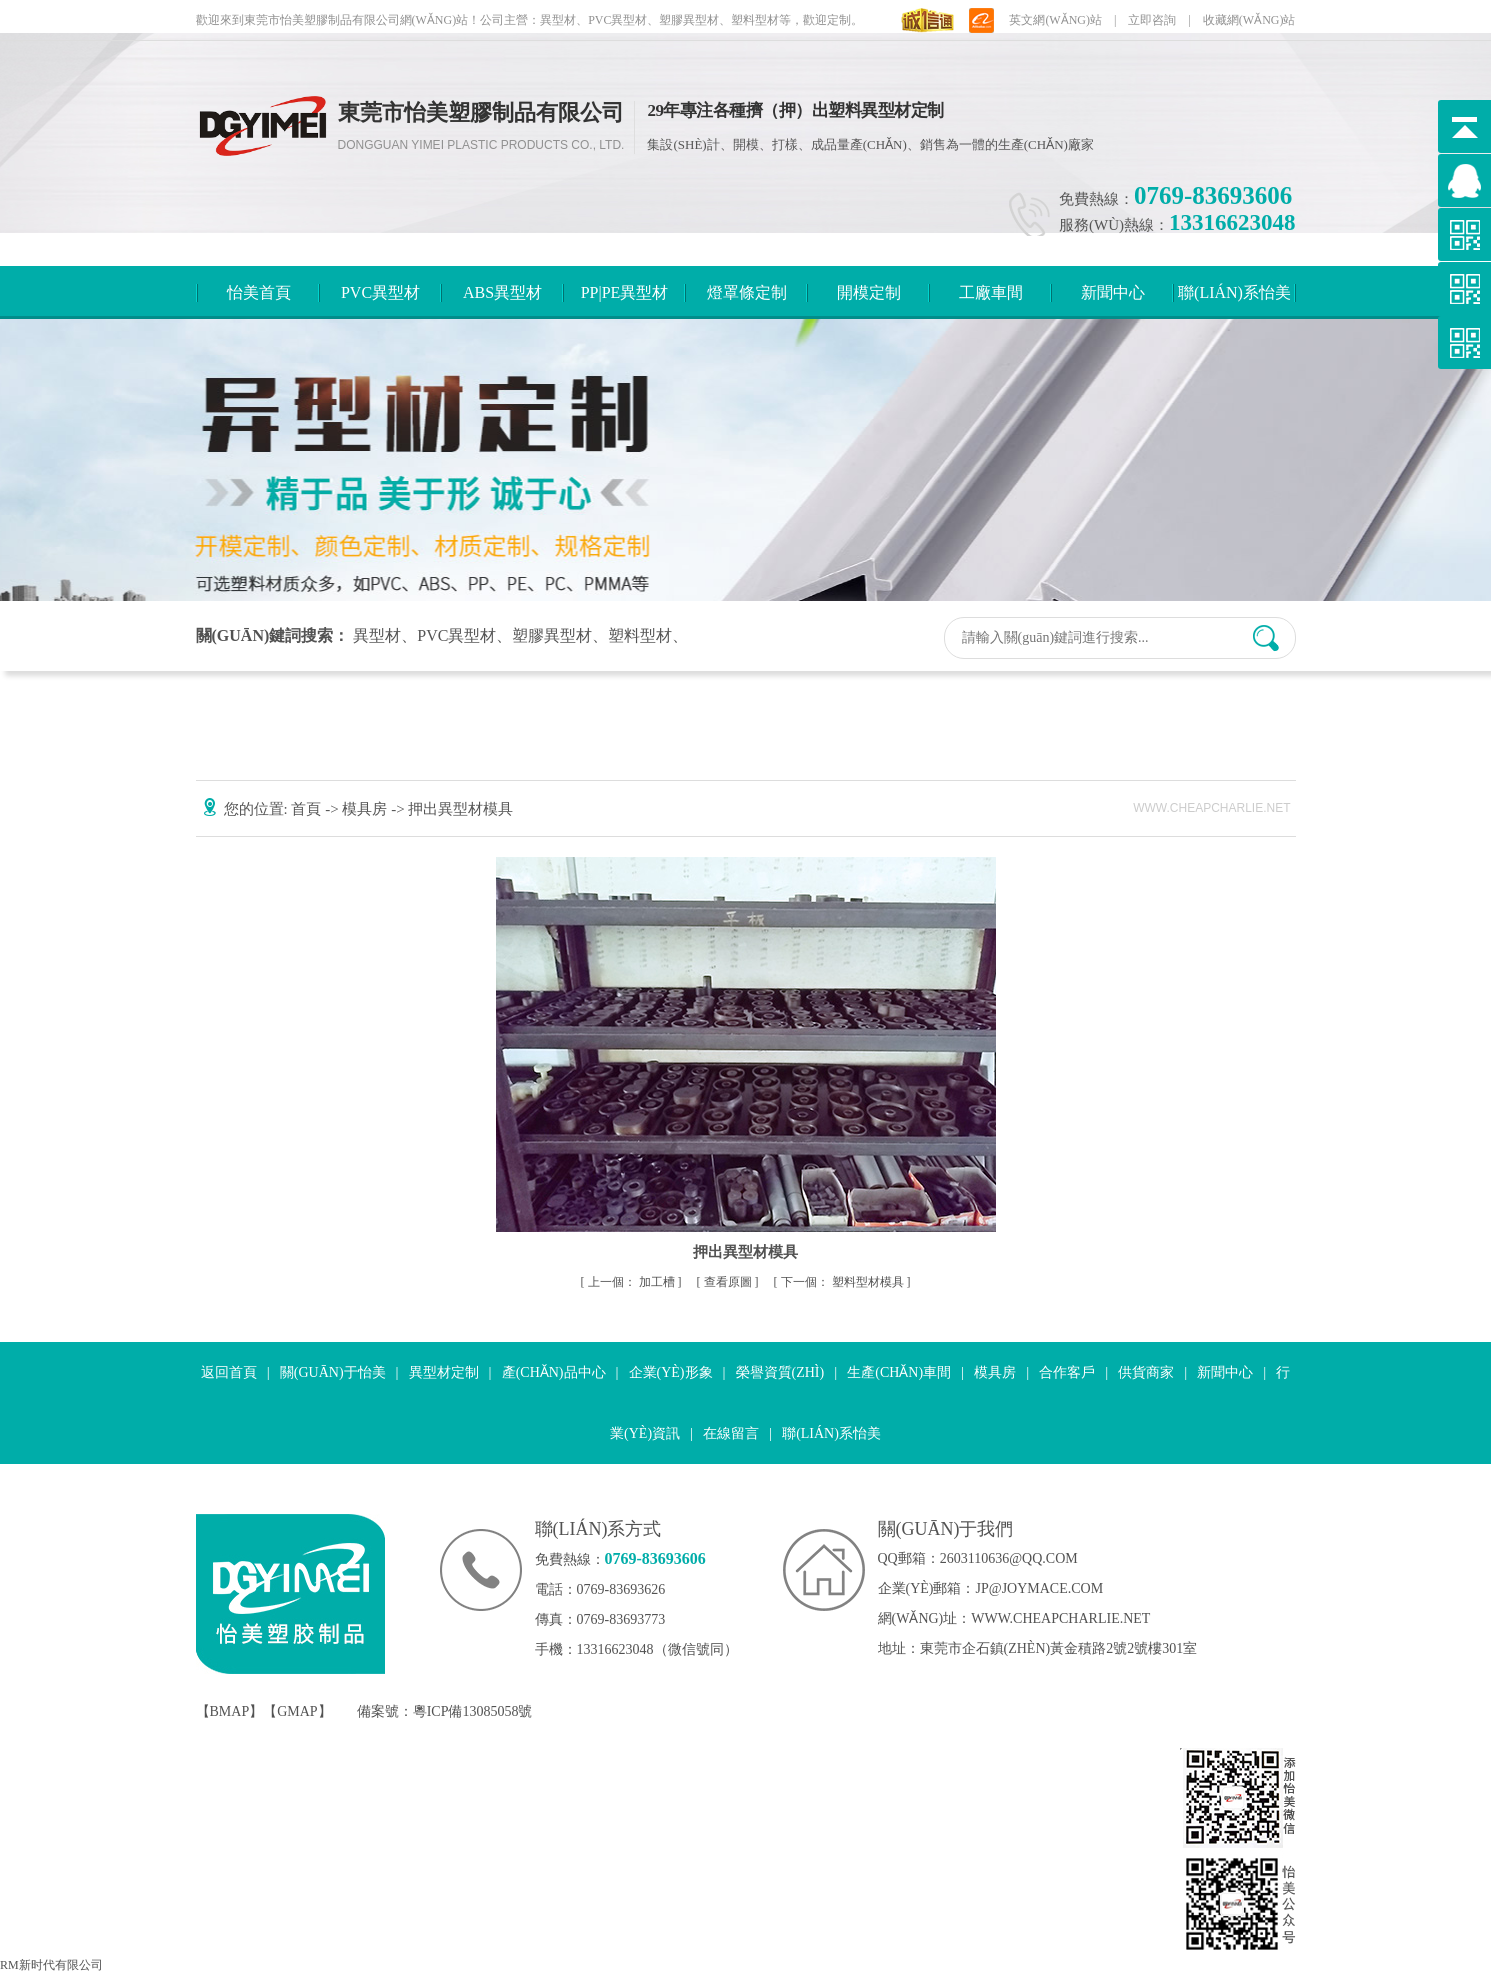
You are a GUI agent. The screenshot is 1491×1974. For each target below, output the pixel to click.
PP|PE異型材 (625, 292)
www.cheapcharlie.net (1060, 1618)
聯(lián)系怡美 (1234, 292)
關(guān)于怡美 (333, 1372)
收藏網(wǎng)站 (1249, 20)
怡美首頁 (259, 292)
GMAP (297, 1711)
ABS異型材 (502, 292)
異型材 (377, 635)
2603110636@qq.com (1009, 1558)
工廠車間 (991, 292)
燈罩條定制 (747, 292)
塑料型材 (640, 635)
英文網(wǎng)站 (1055, 20)
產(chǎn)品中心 (554, 1372)
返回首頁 (229, 1372)
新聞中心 (1113, 292)
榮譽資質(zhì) (780, 1372)
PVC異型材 (380, 292)
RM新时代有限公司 (51, 1965)
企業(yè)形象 (671, 1372)
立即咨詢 (1152, 20)
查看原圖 (729, 1282)
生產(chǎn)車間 (899, 1372)
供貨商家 (1146, 1372)
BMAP (230, 1711)
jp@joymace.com (1040, 1588)
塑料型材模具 (844, 1282)
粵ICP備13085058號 (473, 1711)
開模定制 (869, 292)
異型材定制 (444, 1372)
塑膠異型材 (552, 635)
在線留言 (731, 1433)
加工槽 (633, 1282)
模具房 (366, 809)
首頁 (308, 809)
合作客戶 (1067, 1372)
